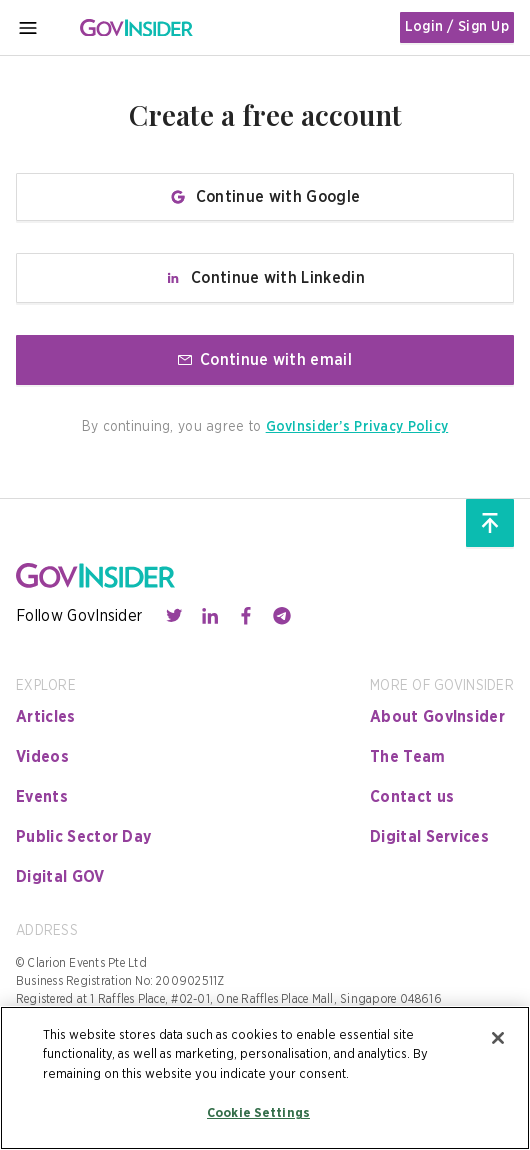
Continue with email (265, 360)
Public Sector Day (83, 837)
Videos (42, 757)
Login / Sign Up (457, 27)
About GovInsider (437, 717)
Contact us (412, 797)
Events (42, 797)
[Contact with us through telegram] (282, 616)
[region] (265, 1078)
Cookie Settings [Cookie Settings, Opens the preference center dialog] (258, 1113)
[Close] (498, 1038)
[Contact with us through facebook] (246, 616)
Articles (46, 717)
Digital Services (429, 837)
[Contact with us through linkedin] (210, 616)
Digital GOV (60, 877)
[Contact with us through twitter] (174, 616)
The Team (408, 757)
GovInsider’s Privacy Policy (357, 427)
